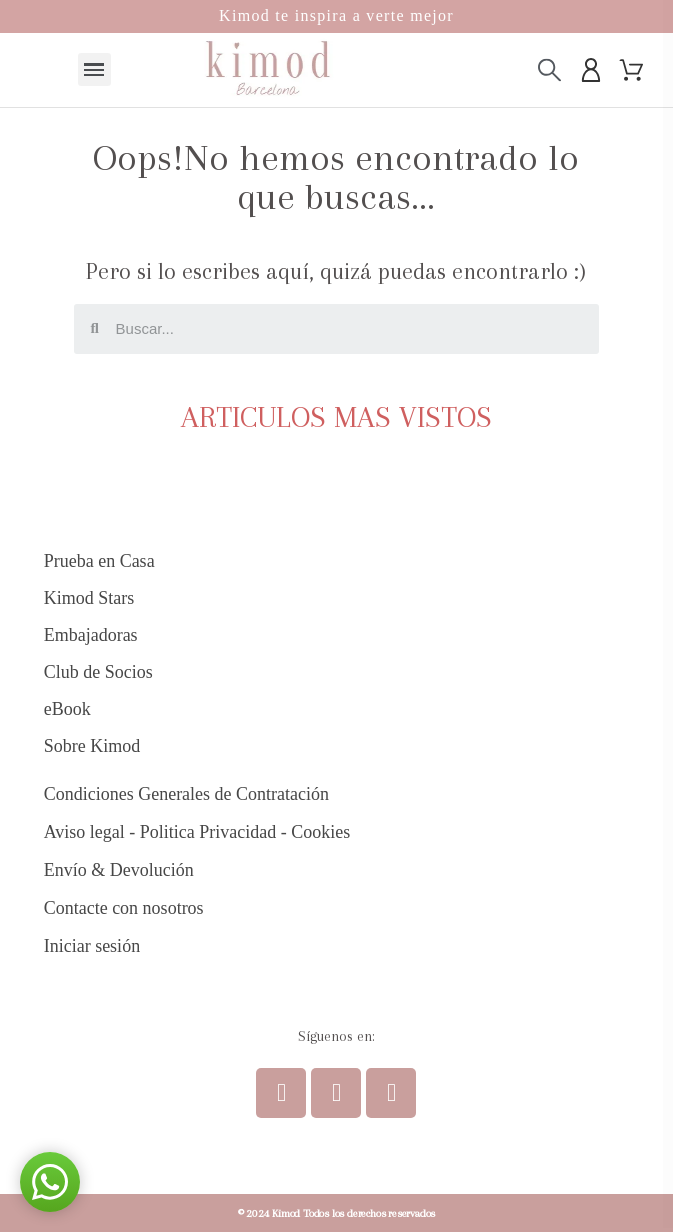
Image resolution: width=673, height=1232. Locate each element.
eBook (67, 709)
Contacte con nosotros (124, 908)
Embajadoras (91, 635)
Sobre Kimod (92, 746)
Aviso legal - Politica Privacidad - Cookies (197, 832)
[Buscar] (549, 69)
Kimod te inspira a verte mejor (336, 15)
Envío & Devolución (119, 870)
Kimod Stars (89, 598)
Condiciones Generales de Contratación (186, 794)
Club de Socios (98, 672)
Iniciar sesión (92, 946)
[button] (50, 1182)
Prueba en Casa (99, 561)
